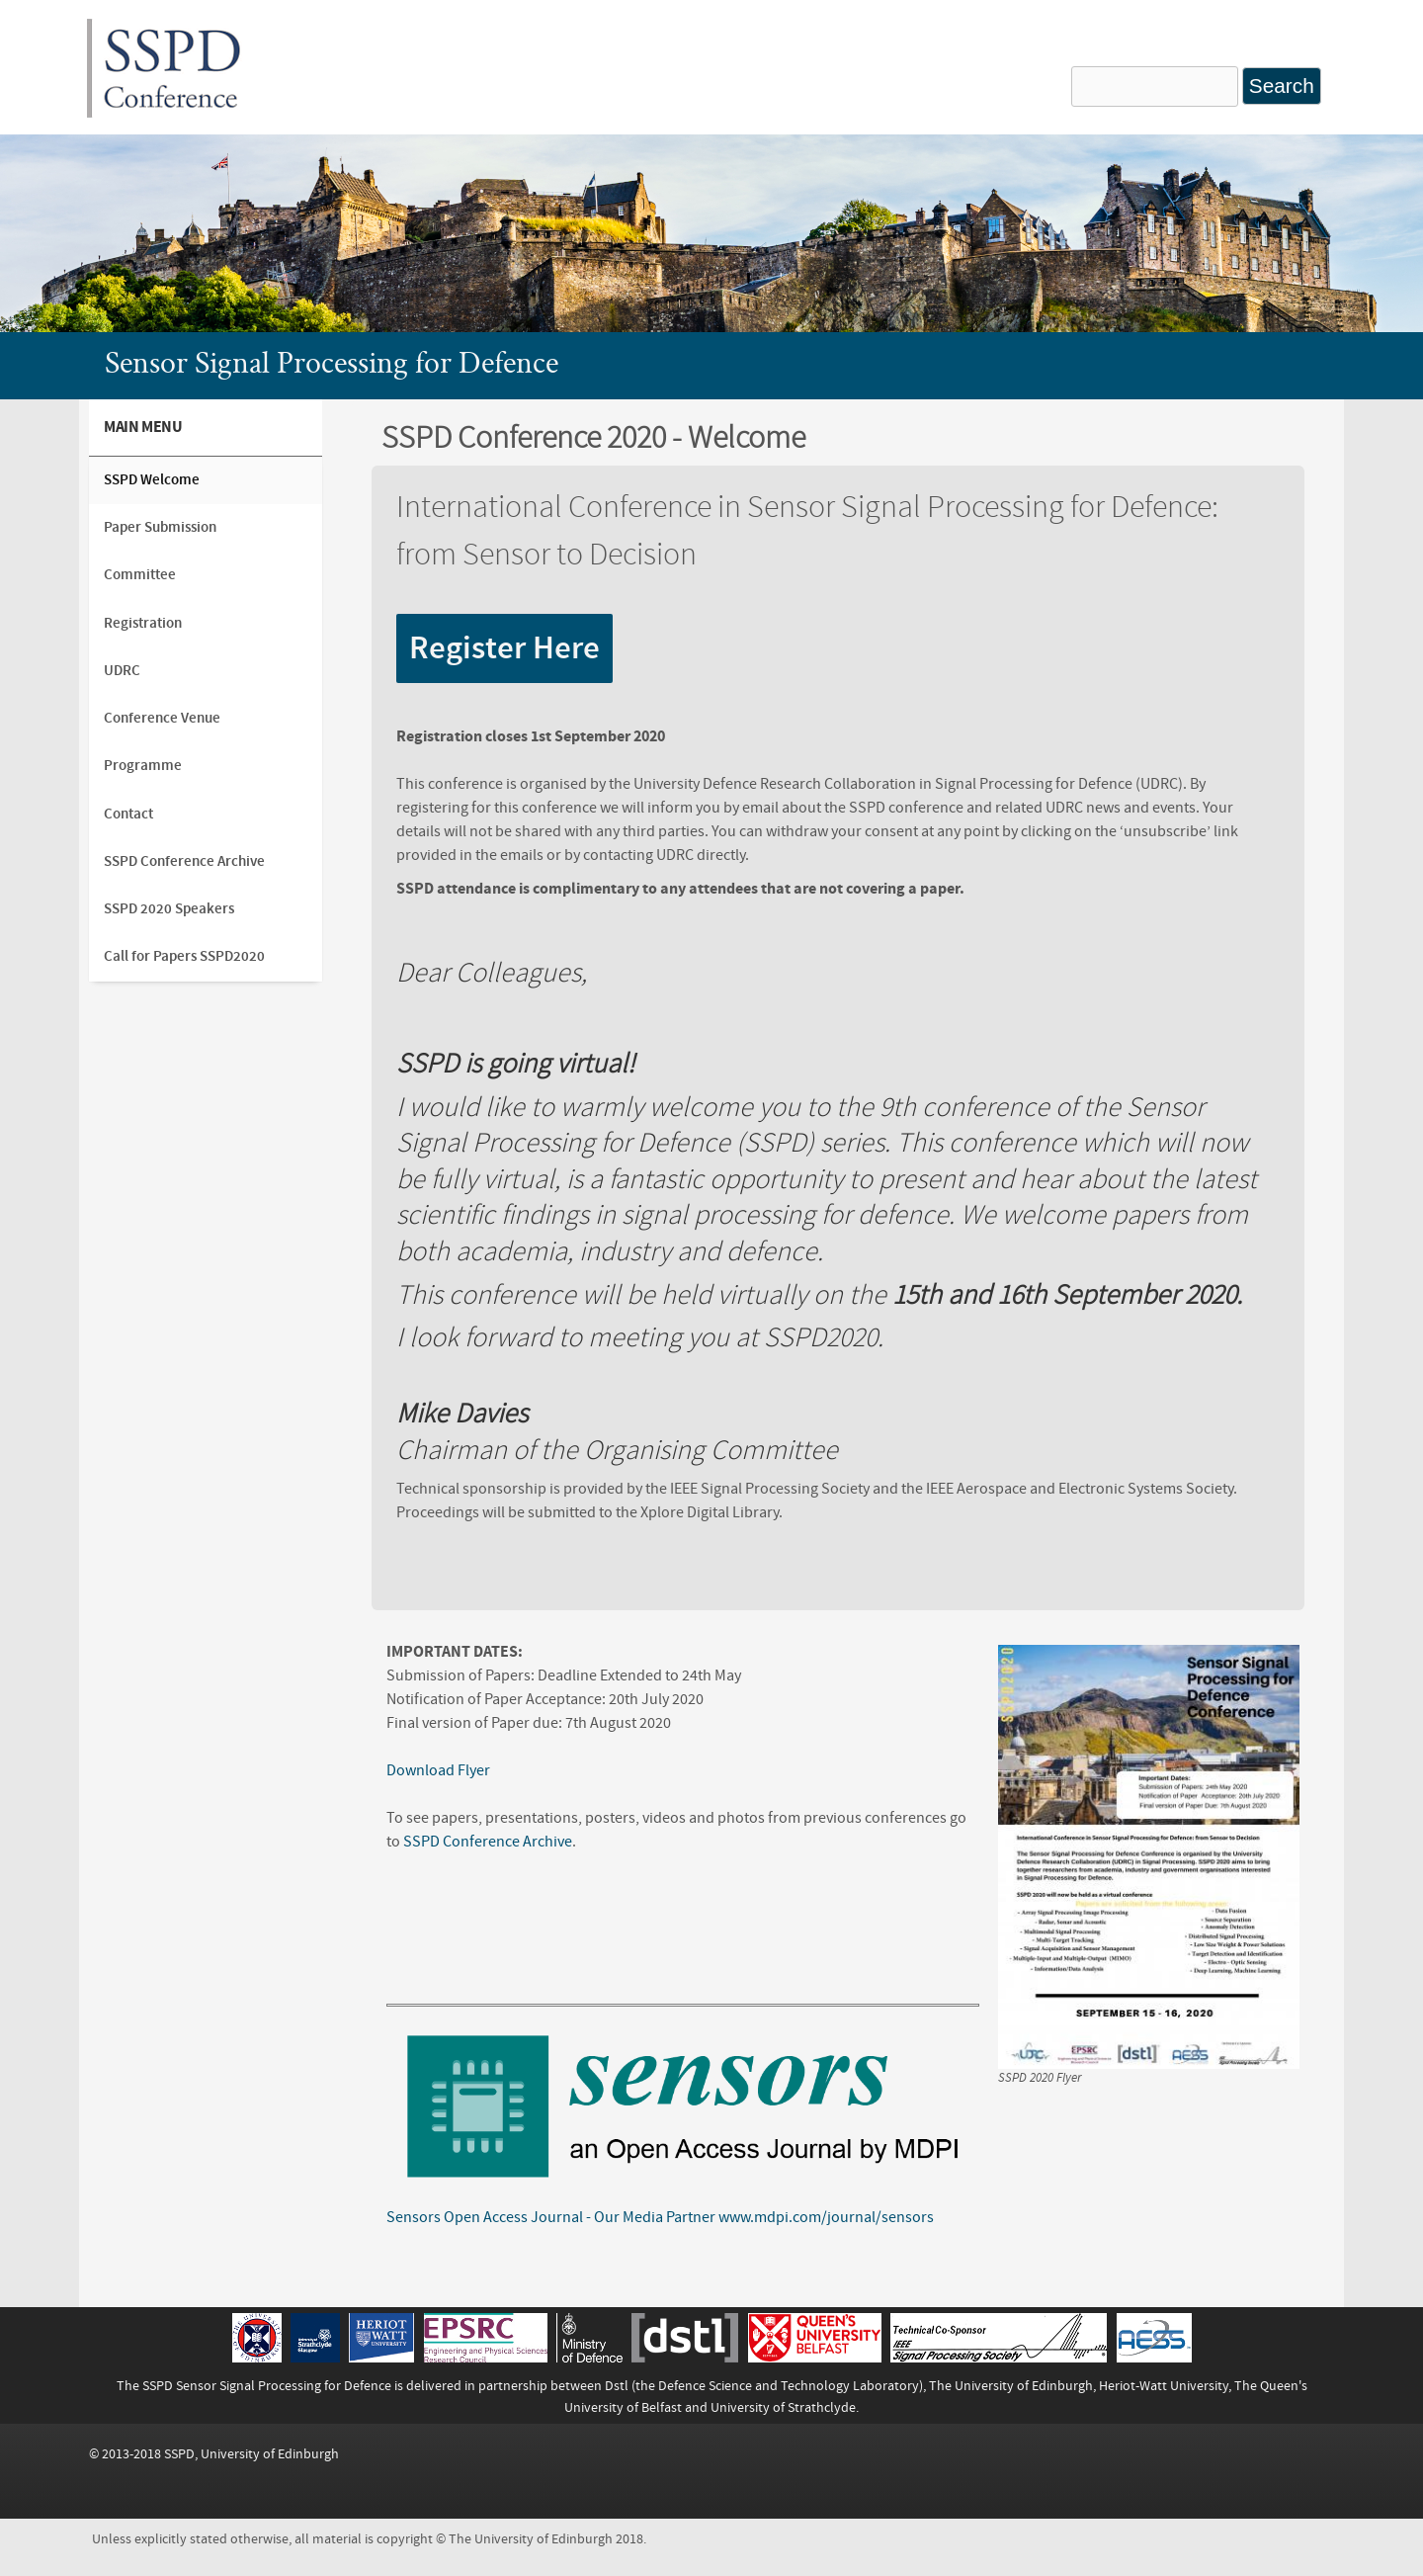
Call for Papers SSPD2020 (184, 956)
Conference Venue (162, 718)
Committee (140, 574)
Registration (143, 623)
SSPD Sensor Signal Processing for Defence (266, 2385)
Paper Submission (160, 527)
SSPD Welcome (152, 480)
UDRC (122, 670)
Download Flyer (438, 1770)
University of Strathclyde (783, 2407)
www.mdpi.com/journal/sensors (826, 2217)
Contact (128, 814)
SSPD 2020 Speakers (169, 909)
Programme (143, 765)
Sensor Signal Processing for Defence (331, 365)
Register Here (504, 648)
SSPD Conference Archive (487, 1841)
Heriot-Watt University (1163, 2385)
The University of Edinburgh (1011, 2385)
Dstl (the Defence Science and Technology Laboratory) (764, 2385)
